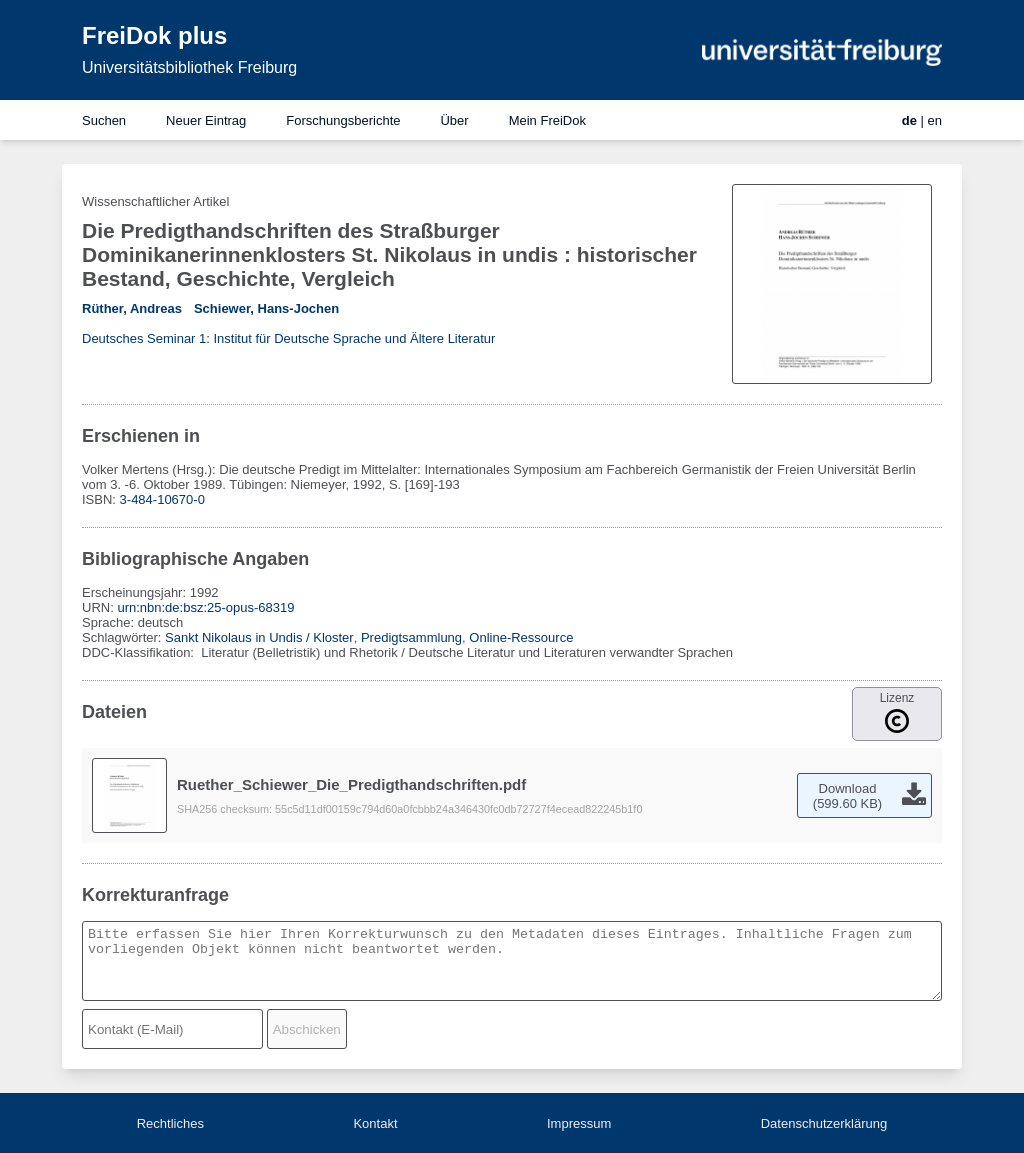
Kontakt (375, 1123)
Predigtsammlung (411, 637)
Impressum (579, 1123)
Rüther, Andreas (132, 308)
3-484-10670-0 (162, 499)
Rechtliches (170, 1123)
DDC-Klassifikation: (140, 652)
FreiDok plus (154, 35)
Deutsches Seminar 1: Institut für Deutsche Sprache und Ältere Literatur (288, 338)
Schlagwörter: (123, 637)
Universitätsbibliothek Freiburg (189, 67)
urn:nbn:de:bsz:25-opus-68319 (205, 607)
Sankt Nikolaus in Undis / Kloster (259, 637)
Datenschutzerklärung (824, 1123)
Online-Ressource (521, 637)
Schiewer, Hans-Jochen (266, 308)
